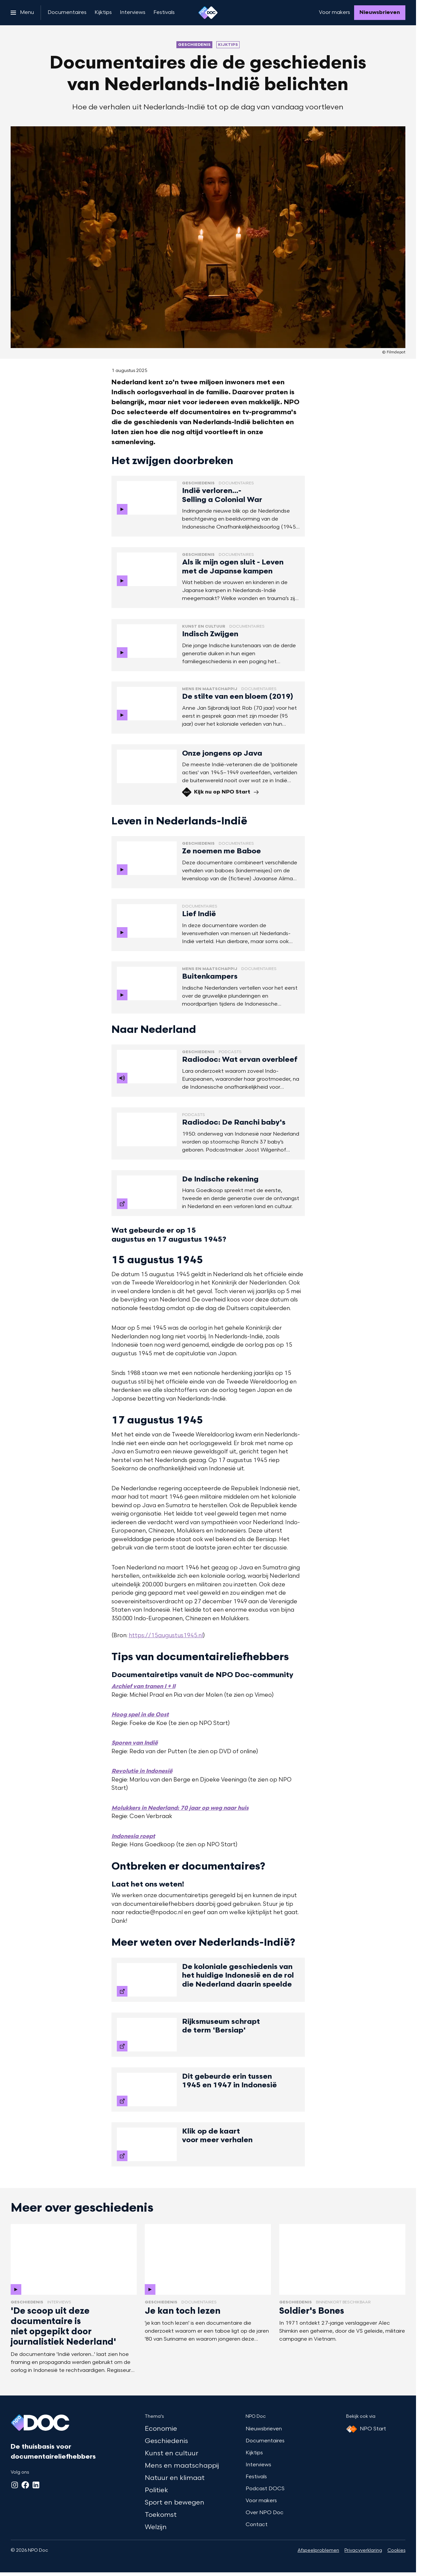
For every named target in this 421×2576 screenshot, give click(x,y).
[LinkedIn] (36, 2485)
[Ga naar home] (208, 12)
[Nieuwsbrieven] (379, 12)
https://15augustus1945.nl (166, 1636)
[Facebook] (25, 2485)
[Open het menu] (22, 12)
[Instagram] (15, 2485)
